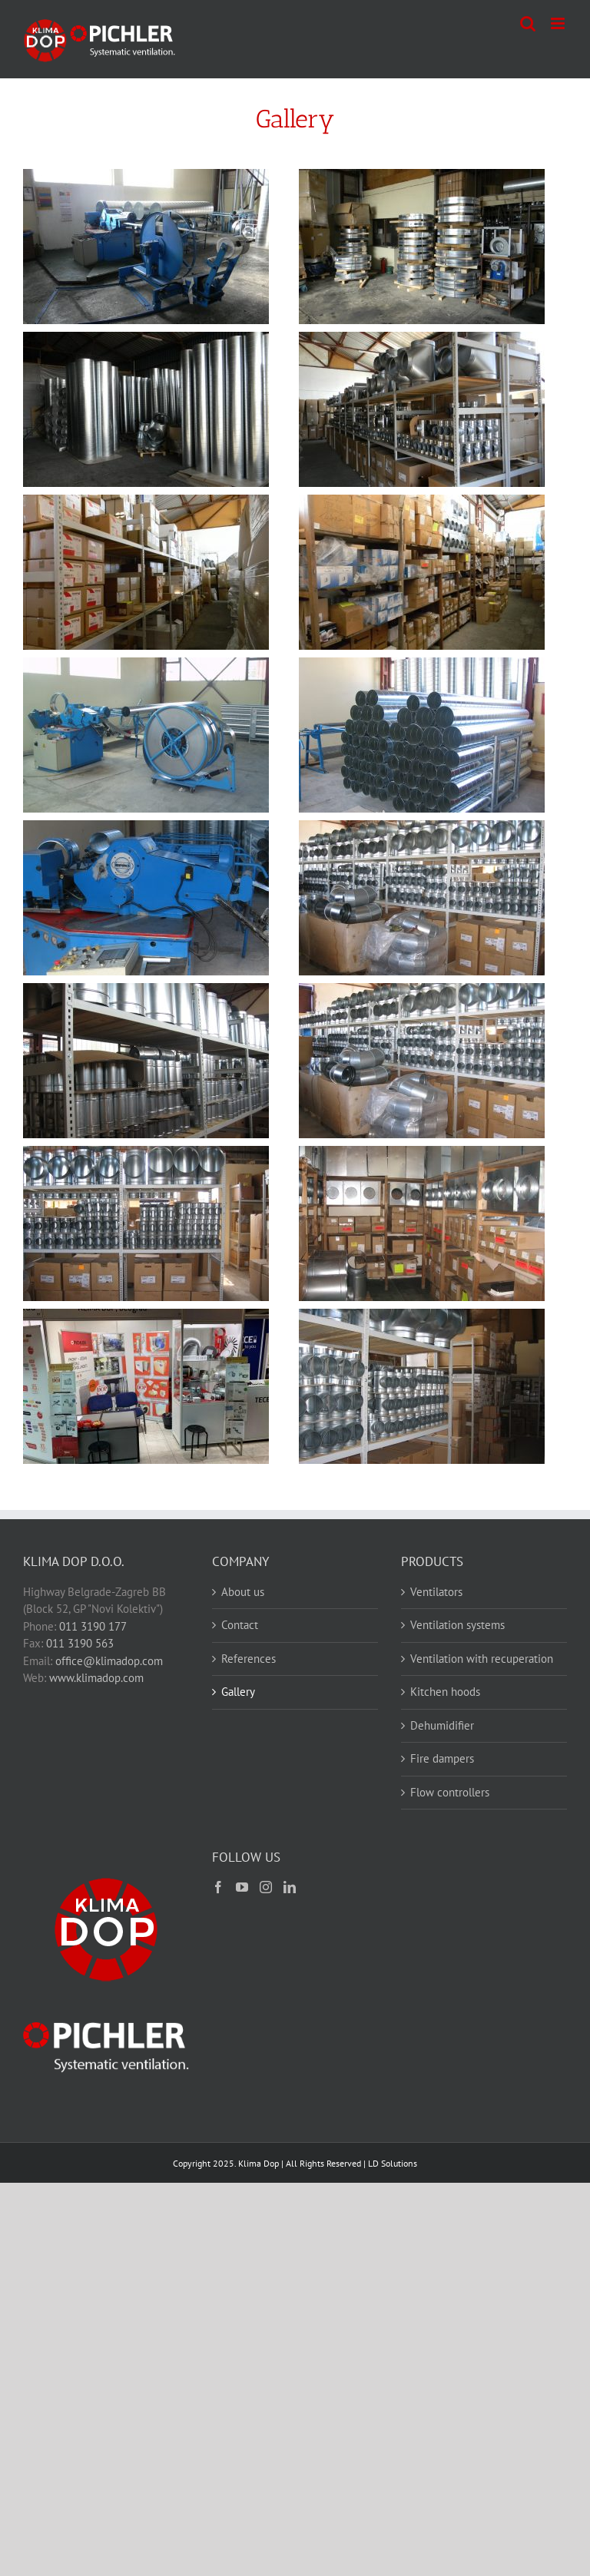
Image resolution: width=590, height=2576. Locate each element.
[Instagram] (266, 1887)
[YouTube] (242, 1887)
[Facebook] (218, 1887)
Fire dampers (442, 1758)
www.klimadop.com (96, 1677)
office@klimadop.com (109, 1661)
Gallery (238, 1691)
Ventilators (436, 1591)
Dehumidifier (442, 1725)
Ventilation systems (457, 1624)
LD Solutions (392, 2163)
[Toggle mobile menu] (559, 23)
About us (242, 1591)
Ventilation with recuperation (481, 1658)
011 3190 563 (80, 1643)
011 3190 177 (93, 1626)
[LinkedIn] (289, 1887)
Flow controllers (449, 1792)
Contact (239, 1624)
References (248, 1658)
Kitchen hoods (445, 1691)
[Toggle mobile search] (527, 23)
